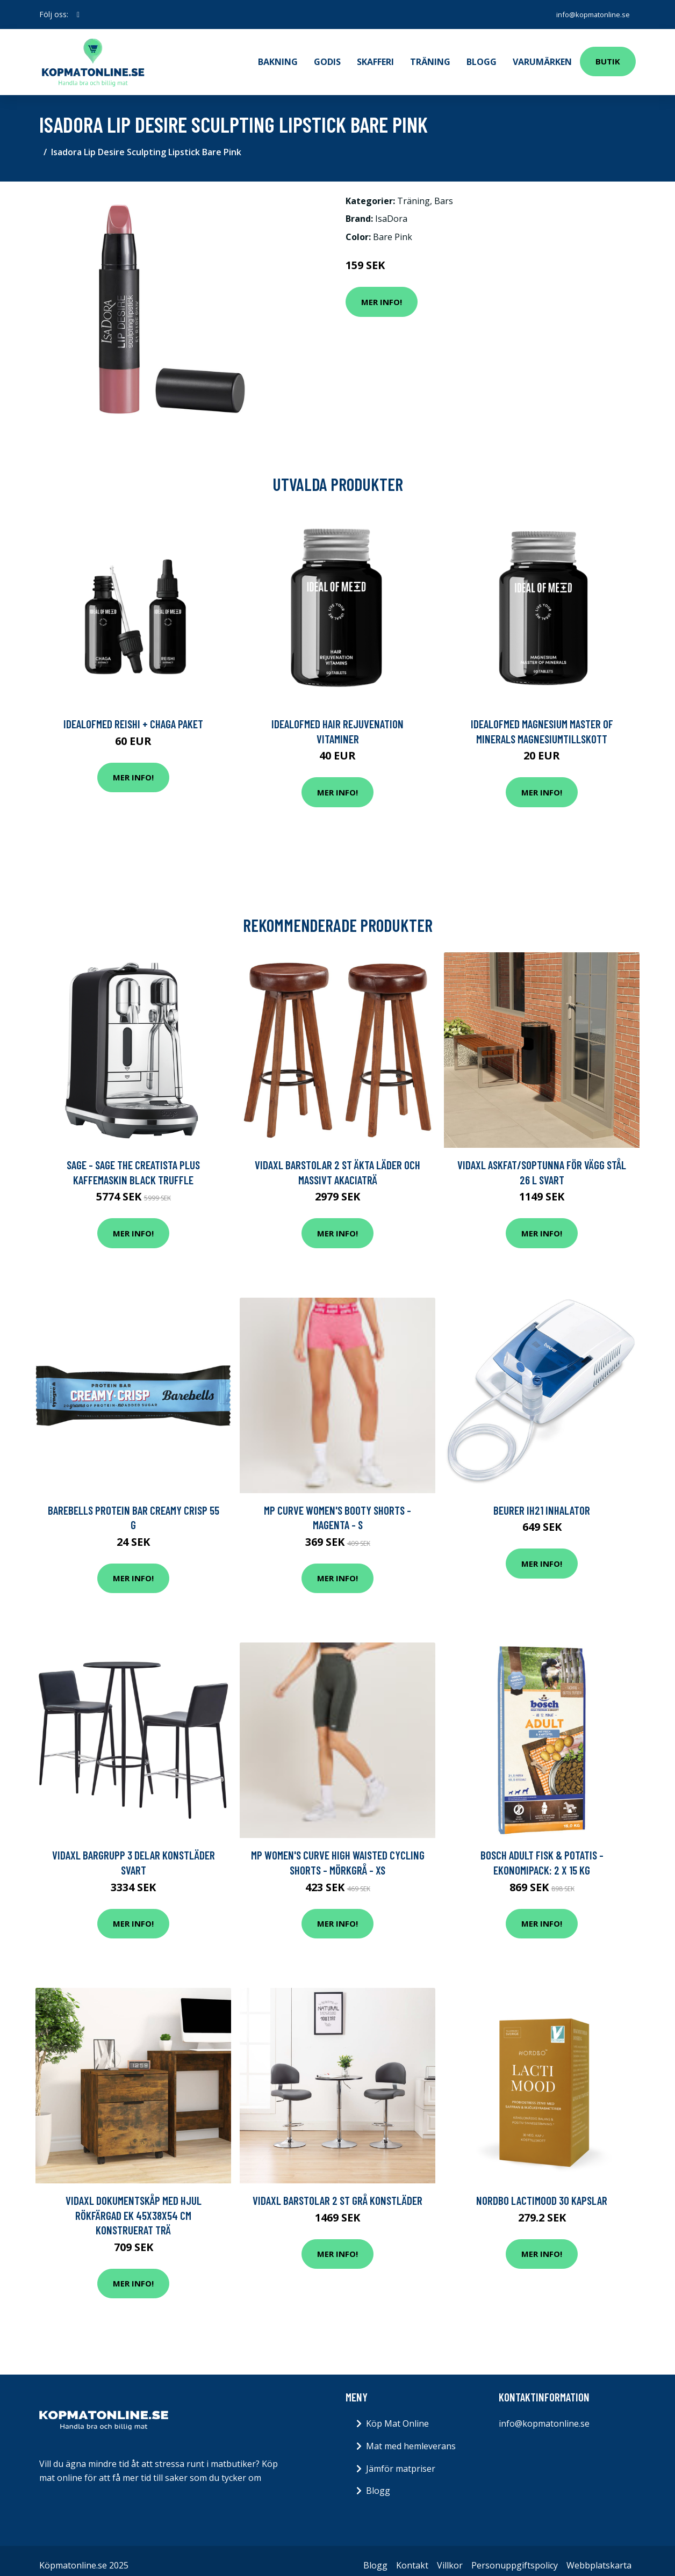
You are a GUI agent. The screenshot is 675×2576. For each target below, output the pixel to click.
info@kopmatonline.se (588, 14)
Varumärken (542, 57)
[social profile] (78, 14)
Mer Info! (381, 292)
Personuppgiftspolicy (514, 2556)
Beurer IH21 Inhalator (541, 1501)
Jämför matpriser (400, 2459)
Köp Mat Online (397, 2414)
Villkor (450, 2556)
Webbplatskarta (598, 2556)
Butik (607, 57)
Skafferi (375, 57)
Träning (430, 57)
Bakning (278, 57)
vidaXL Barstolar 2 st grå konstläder (337, 2191)
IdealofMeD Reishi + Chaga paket (133, 714)
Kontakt (412, 2556)
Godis (327, 57)
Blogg (481, 57)
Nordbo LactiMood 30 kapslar (541, 2191)
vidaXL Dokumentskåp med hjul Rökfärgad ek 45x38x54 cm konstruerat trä (134, 2205)
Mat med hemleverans (411, 2437)
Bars (443, 192)
